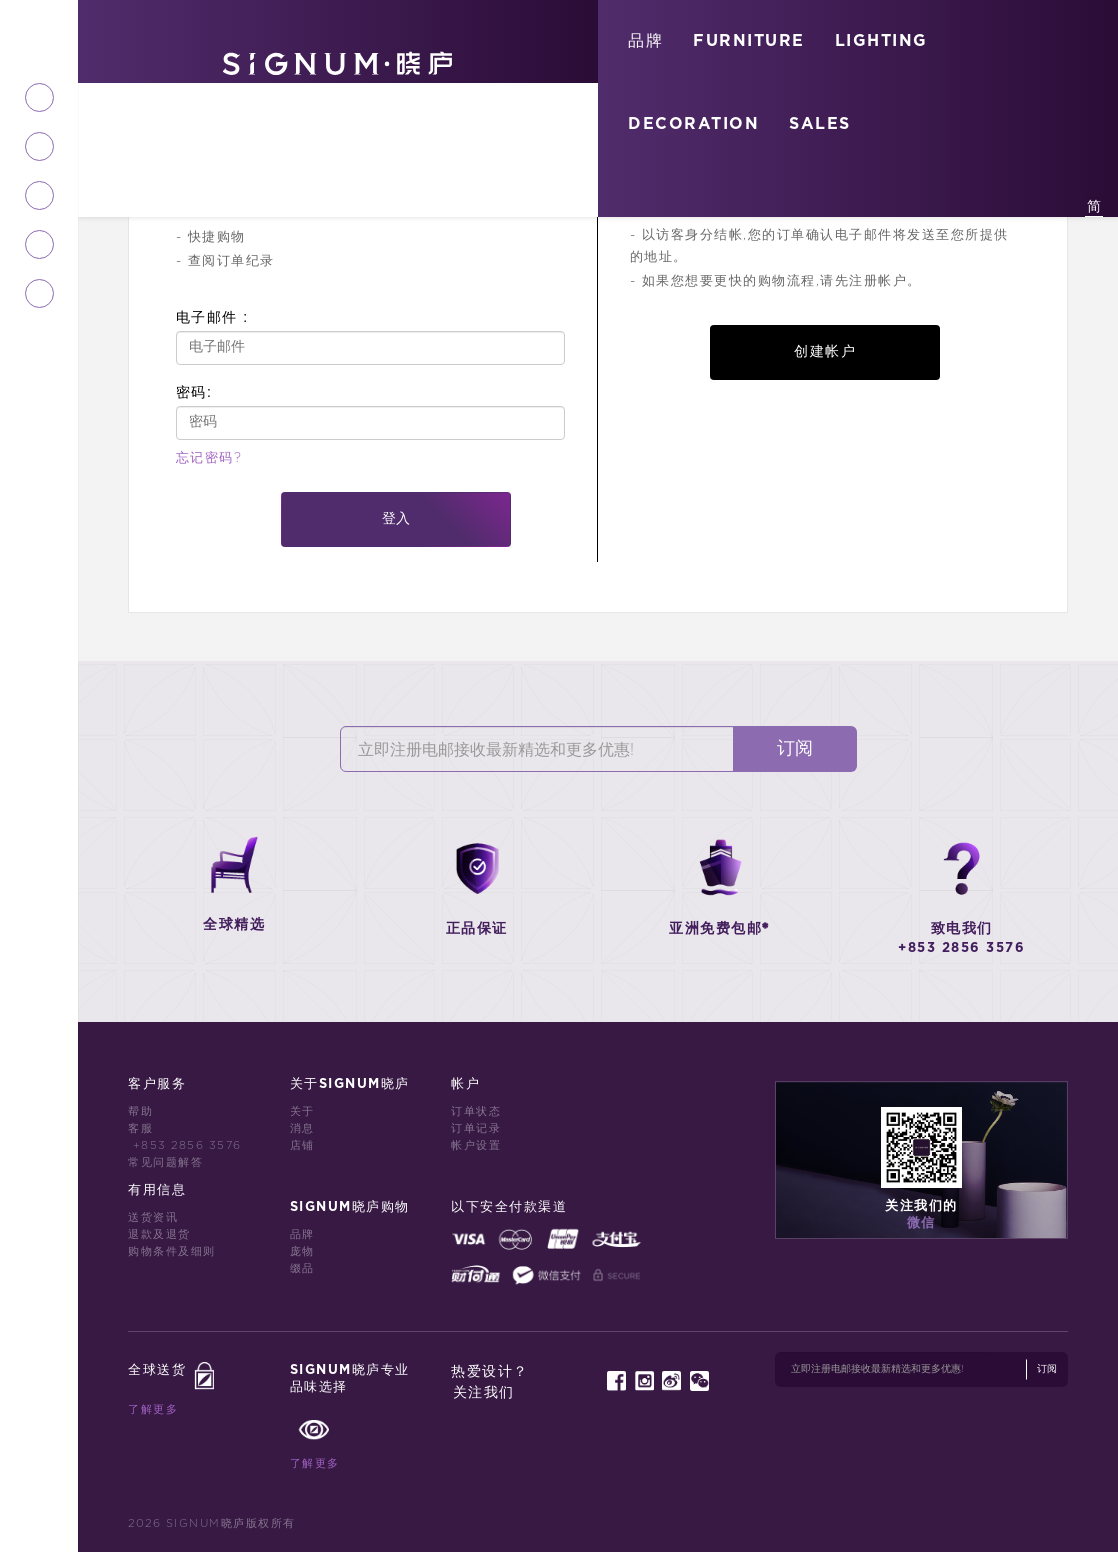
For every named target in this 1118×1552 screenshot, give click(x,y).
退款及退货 (159, 1234)
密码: (194, 392)
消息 (302, 1128)
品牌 (645, 41)
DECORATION (693, 124)
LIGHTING (881, 41)
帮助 (140, 1111)
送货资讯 (153, 1217)
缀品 (302, 1268)
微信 (921, 1223)
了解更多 (153, 1409)
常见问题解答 (165, 1162)
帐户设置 (476, 1145)
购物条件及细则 (172, 1251)
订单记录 (476, 1128)
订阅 (795, 749)
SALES (820, 124)
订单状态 (476, 1111)
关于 (302, 1111)
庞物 (302, 1251)
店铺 (302, 1145)
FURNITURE (749, 41)
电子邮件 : (212, 317)
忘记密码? (209, 458)
